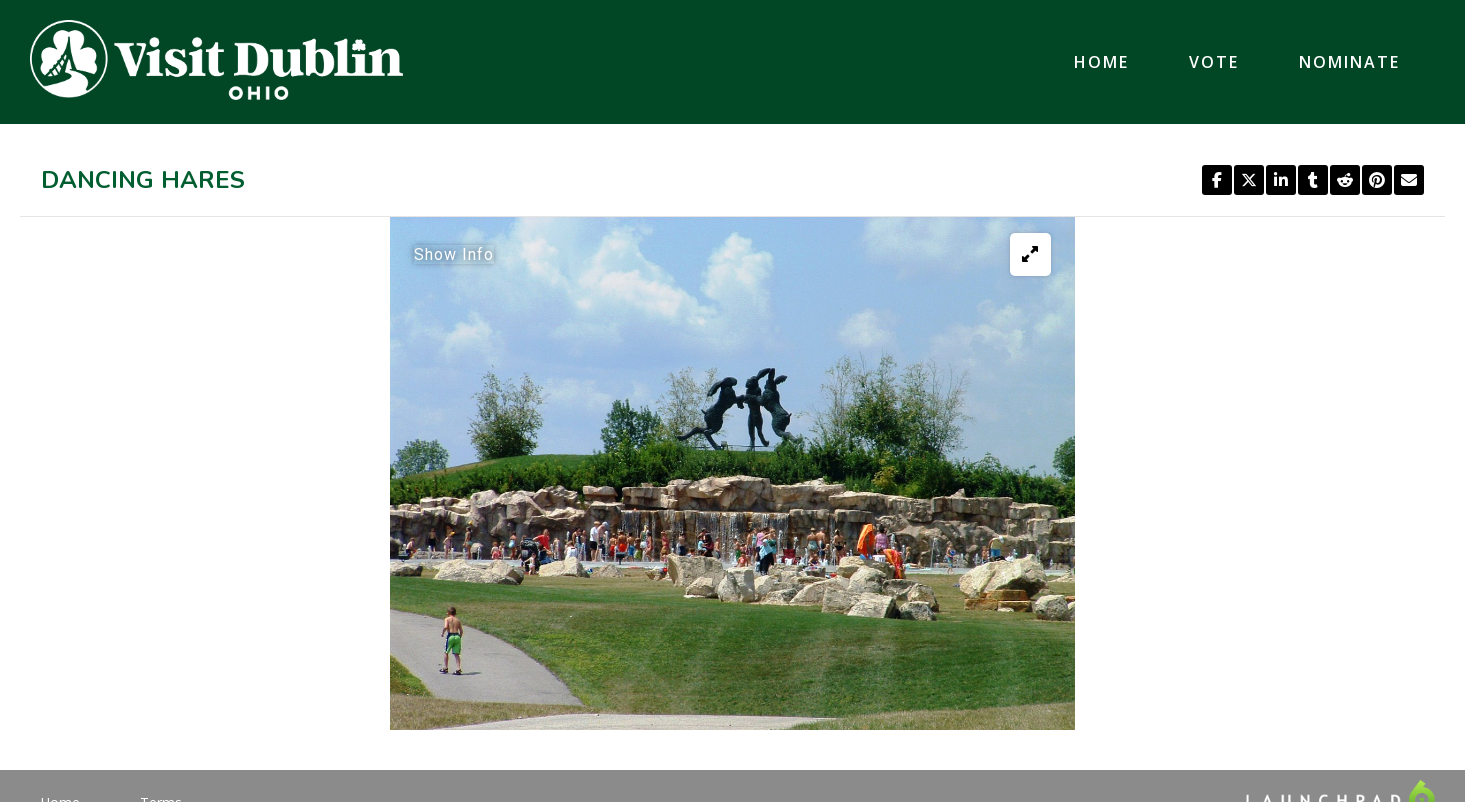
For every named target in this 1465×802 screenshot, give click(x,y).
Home (1101, 62)
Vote (1214, 62)
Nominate (1349, 62)
